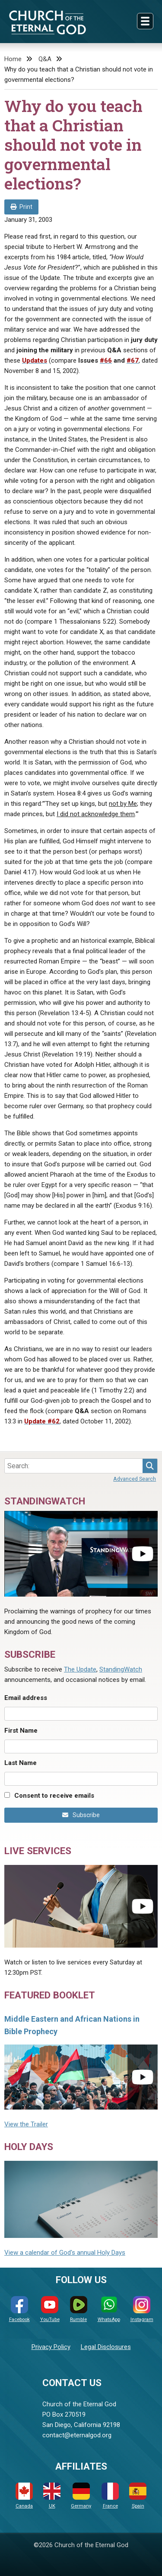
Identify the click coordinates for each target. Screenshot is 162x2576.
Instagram (141, 2309)
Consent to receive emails (54, 1795)
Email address (25, 1698)
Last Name (20, 1763)
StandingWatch (120, 1669)
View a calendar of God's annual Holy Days (64, 2252)
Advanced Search (134, 1479)
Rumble (78, 2309)
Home (13, 59)
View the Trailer (26, 2124)
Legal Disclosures (106, 2347)
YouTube (50, 2309)
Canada (24, 2496)
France (110, 2496)
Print (21, 206)
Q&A (44, 59)
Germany (81, 2496)
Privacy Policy (51, 2347)
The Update (80, 1669)
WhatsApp (109, 2309)
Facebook (19, 2309)
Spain (137, 2496)
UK (51, 2496)
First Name (21, 1730)
